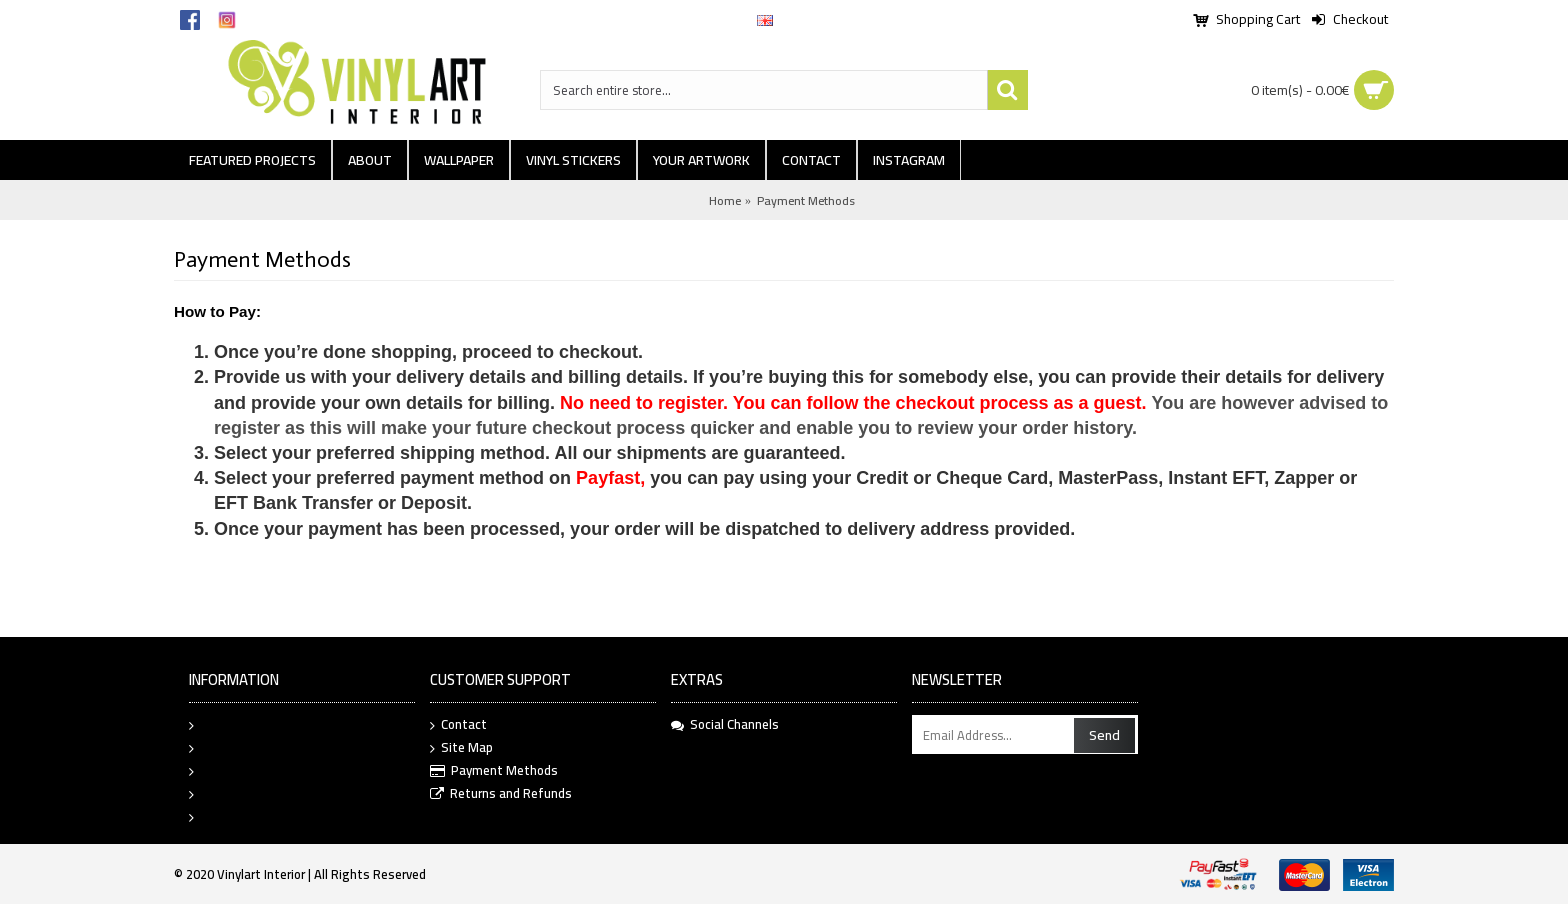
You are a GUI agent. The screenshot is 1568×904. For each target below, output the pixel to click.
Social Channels (725, 725)
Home (725, 200)
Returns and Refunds (501, 794)
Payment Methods (806, 200)
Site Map (461, 748)
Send (1104, 735)
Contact (458, 725)
